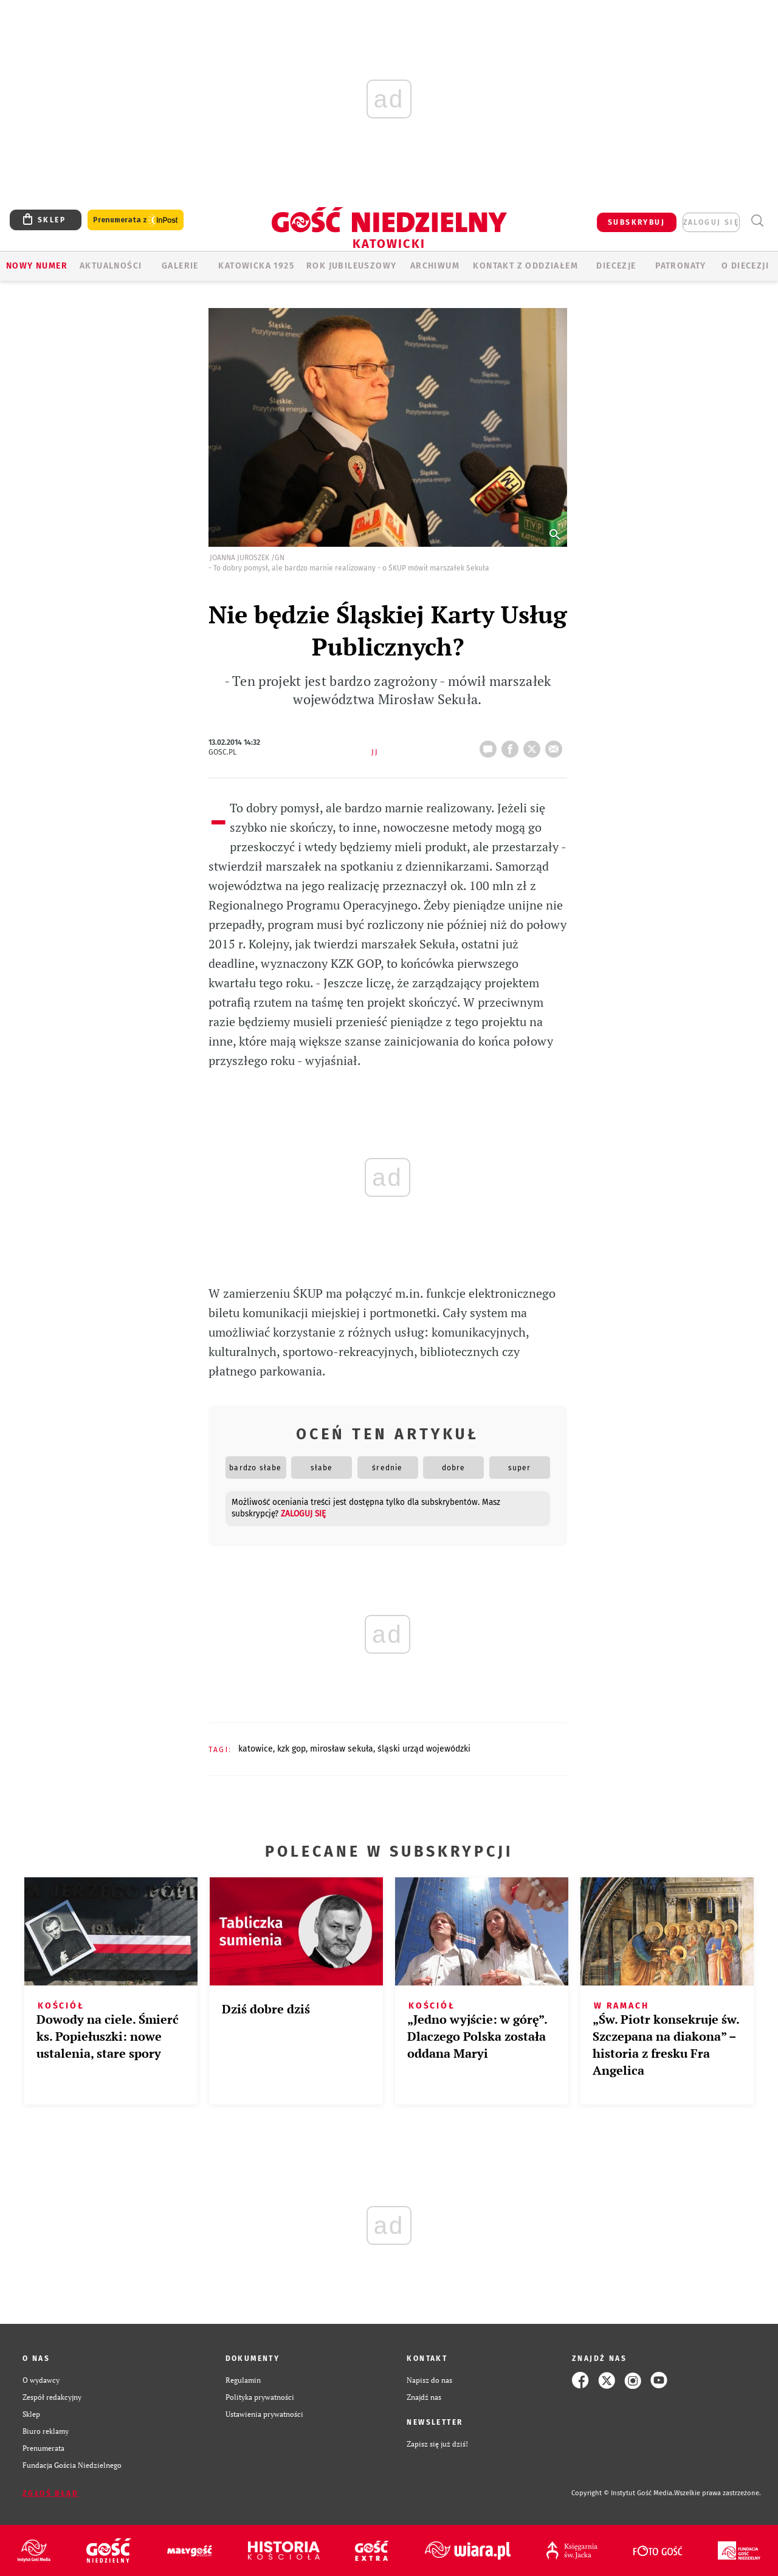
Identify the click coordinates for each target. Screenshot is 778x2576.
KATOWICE (255, 1749)
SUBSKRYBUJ (636, 222)
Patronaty (680, 266)
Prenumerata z (135, 220)
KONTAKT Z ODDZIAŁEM (525, 266)
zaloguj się (711, 222)
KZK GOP (291, 1749)
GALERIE (180, 266)
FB (512, 745)
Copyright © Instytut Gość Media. (622, 2493)
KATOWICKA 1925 (256, 266)
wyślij (556, 745)
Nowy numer (36, 266)
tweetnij (534, 745)
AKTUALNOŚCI (111, 266)
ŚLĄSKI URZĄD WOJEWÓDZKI (423, 1749)
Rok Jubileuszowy (351, 266)
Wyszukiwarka (757, 221)
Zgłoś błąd (50, 2493)
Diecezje (616, 266)
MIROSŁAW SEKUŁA (341, 1749)
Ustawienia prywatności (264, 2414)
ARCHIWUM (435, 266)
